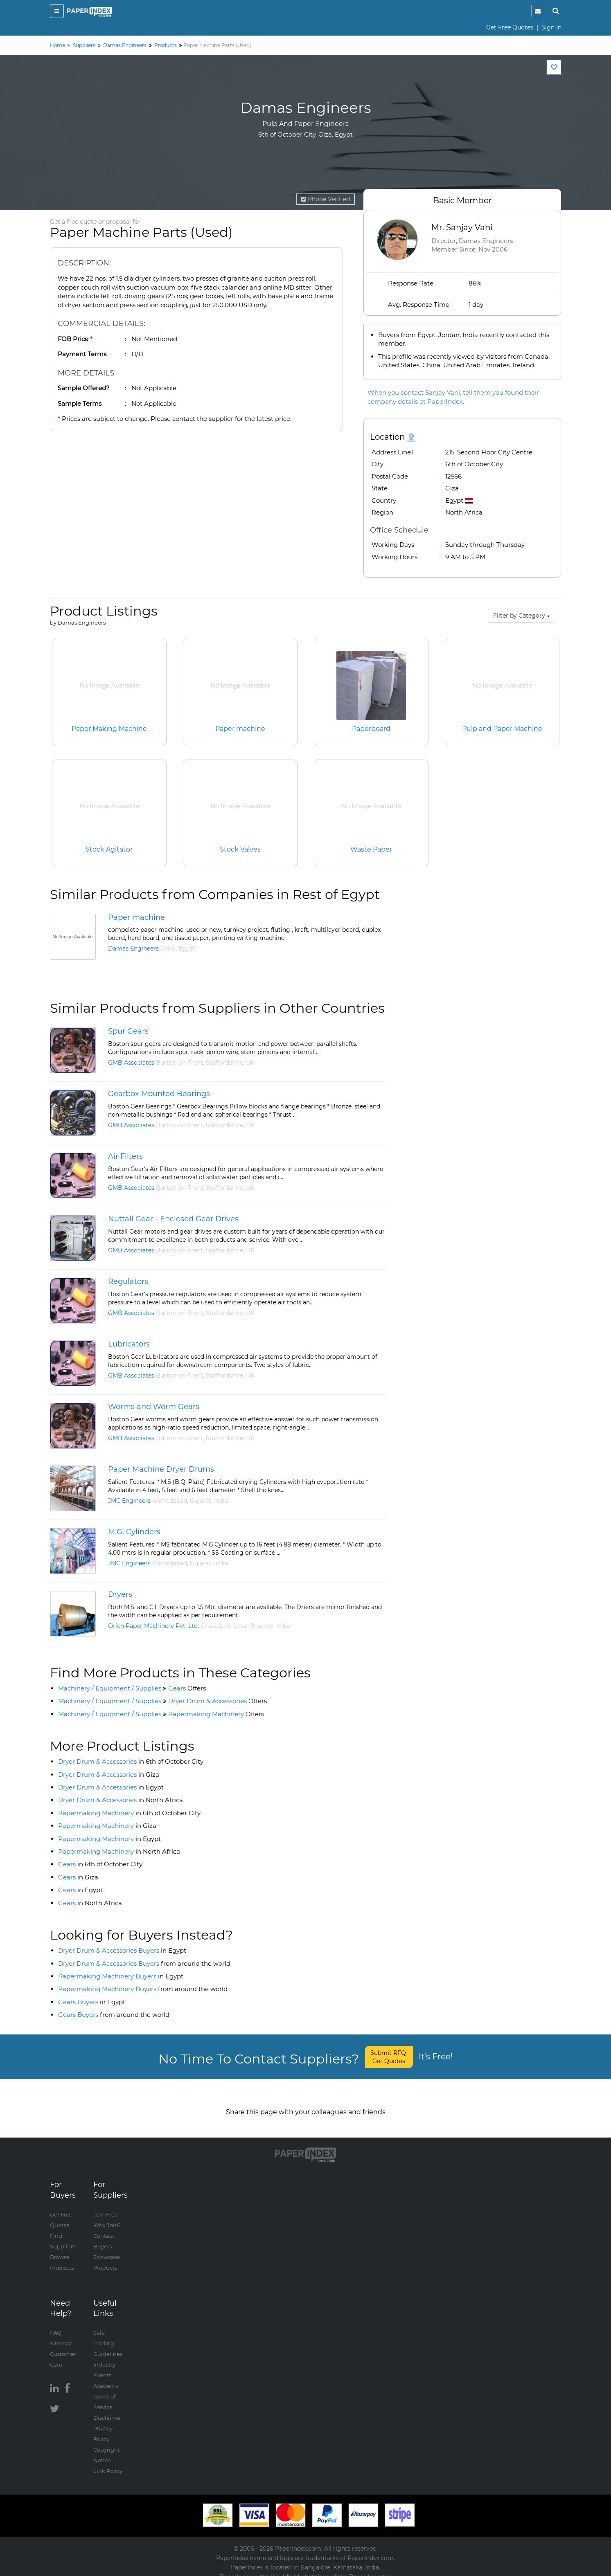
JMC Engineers (129, 1500)
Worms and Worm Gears (153, 1406)
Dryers (120, 1594)
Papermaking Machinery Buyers (120, 1976)
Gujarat (200, 1500)
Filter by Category (521, 615)
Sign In (551, 27)
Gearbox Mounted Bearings (159, 1093)
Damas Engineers (133, 948)
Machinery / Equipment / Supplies (109, 1688)
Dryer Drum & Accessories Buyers (122, 1950)
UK (250, 1062)
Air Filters (125, 1156)
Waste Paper (371, 849)
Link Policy (107, 2462)
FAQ (55, 2324)
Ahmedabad (169, 1500)
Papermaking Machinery (216, 1714)
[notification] (537, 11)
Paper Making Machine (109, 729)
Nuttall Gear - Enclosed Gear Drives (173, 1218)
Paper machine (240, 729)
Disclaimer (107, 2409)
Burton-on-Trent (179, 1062)
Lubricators (129, 1344)
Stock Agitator (109, 849)
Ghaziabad (215, 1626)
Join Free (105, 2206)
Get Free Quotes (509, 27)
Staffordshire (224, 1062)
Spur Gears (128, 1031)
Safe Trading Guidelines (107, 2335)
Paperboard (371, 729)
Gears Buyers (91, 2002)
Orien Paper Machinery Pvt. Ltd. (153, 1626)
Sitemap (61, 2334)
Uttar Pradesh (253, 1626)
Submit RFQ (389, 2057)
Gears (187, 1688)
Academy (106, 2377)
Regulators (128, 1281)
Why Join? (107, 2216)
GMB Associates (131, 1062)
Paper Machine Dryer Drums (161, 1469)
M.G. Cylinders (134, 1531)
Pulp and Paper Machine (502, 729)
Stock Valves (240, 849)
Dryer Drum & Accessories (217, 1701)
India (221, 1500)
